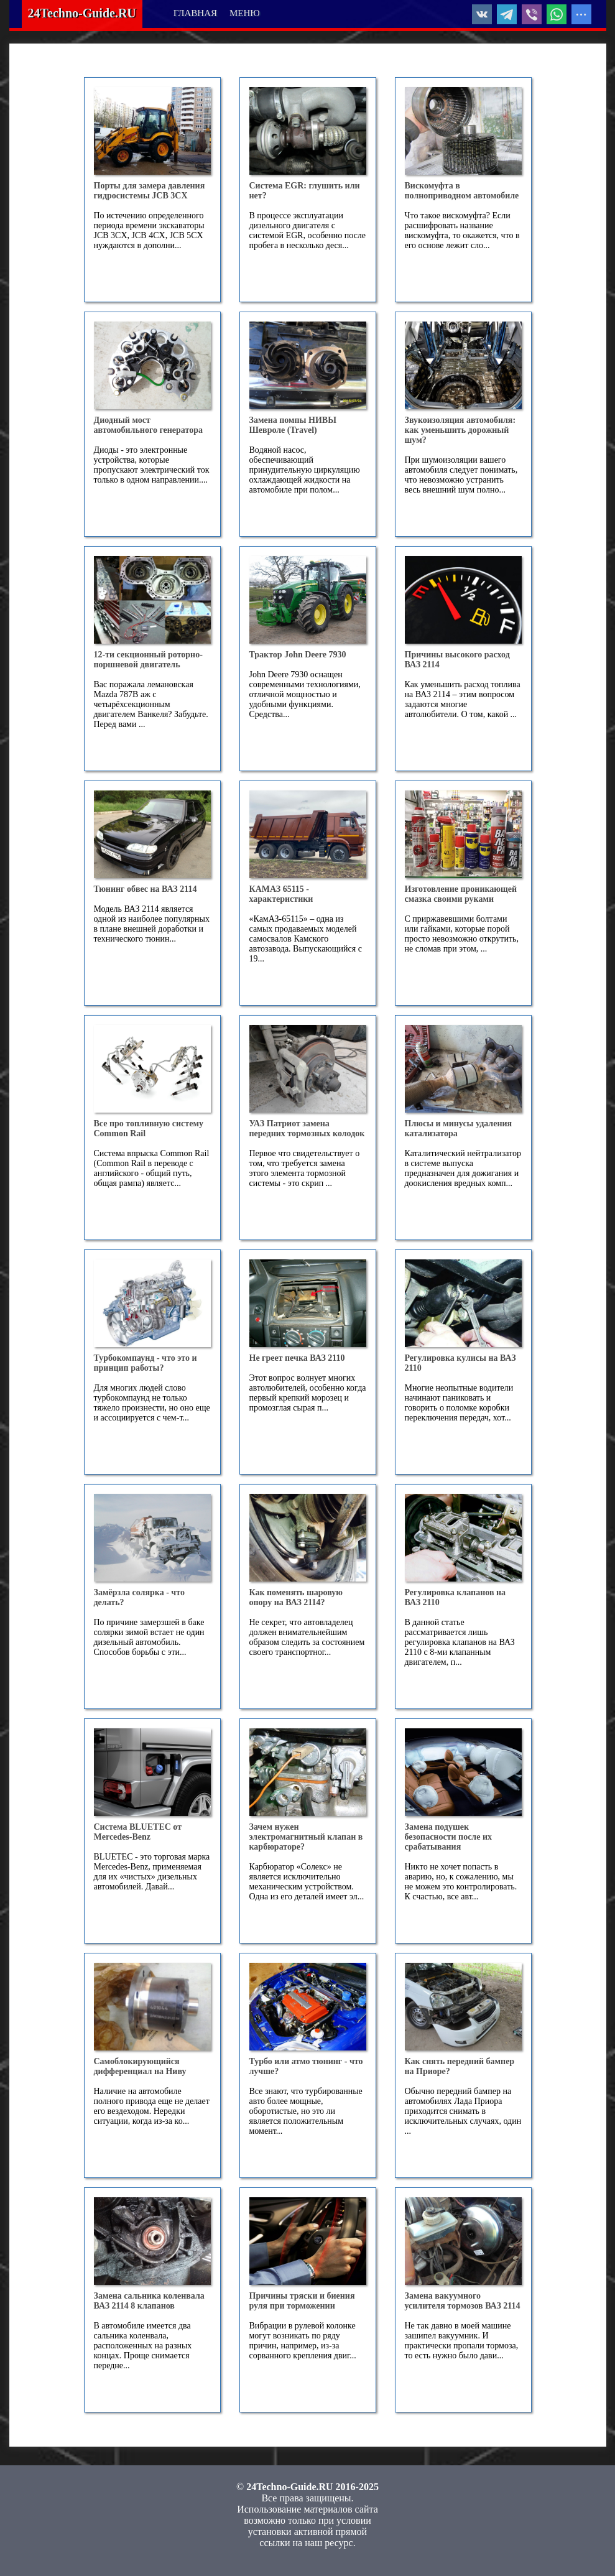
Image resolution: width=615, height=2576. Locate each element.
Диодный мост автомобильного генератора (148, 425)
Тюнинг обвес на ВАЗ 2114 (145, 889)
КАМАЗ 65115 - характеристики (281, 894)
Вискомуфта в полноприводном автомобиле (462, 190)
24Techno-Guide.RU (82, 13)
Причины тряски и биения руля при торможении (303, 2300)
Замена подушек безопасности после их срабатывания (449, 1836)
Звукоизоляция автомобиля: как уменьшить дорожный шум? (461, 430)
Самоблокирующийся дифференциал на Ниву (140, 2066)
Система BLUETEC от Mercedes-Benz (139, 1832)
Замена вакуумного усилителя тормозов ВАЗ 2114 (462, 2300)
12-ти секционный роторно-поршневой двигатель (148, 659)
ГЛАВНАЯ (195, 13)
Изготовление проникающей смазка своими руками (462, 894)
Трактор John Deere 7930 (297, 654)
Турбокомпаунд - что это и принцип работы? (146, 1363)
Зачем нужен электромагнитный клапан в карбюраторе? (307, 1836)
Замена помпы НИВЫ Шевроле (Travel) (294, 425)
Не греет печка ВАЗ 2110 (297, 1358)
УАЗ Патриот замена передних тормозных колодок (307, 1128)
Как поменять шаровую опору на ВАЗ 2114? (297, 1597)
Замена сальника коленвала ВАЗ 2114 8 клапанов (150, 2300)
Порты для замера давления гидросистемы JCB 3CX (150, 190)
